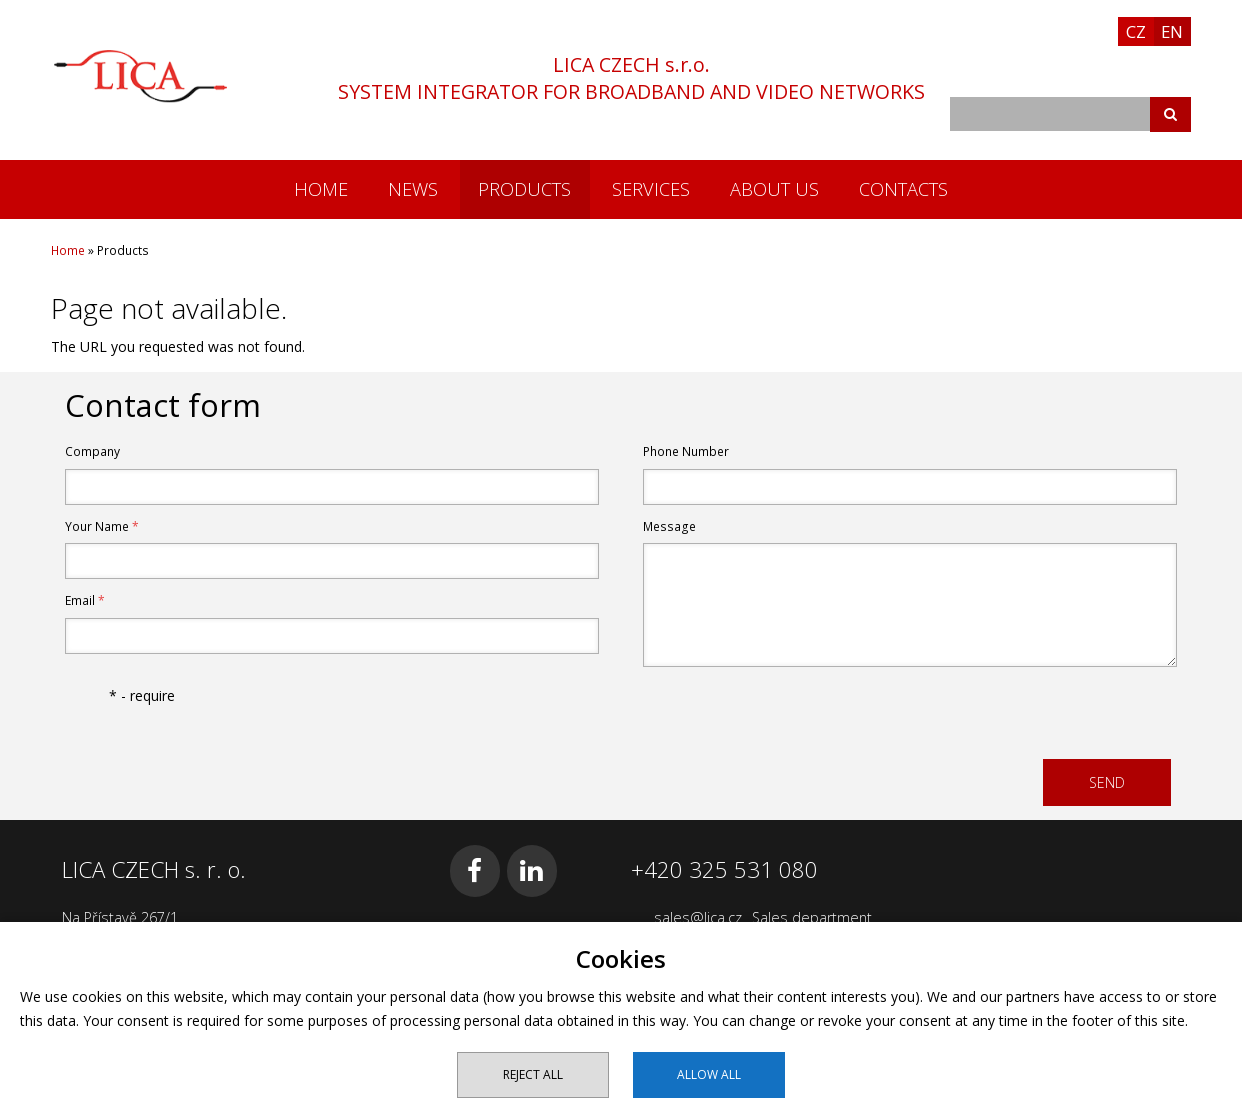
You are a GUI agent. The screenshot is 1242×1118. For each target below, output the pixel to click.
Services (651, 189)
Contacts (903, 189)
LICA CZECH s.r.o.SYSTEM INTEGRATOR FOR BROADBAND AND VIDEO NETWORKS (631, 78)
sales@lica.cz (698, 917)
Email (85, 600)
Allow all (709, 1074)
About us (774, 189)
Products (524, 189)
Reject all (533, 1074)
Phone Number (686, 451)
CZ (1136, 31)
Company (92, 451)
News (413, 189)
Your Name (102, 526)
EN (1172, 31)
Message (669, 526)
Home (321, 189)
